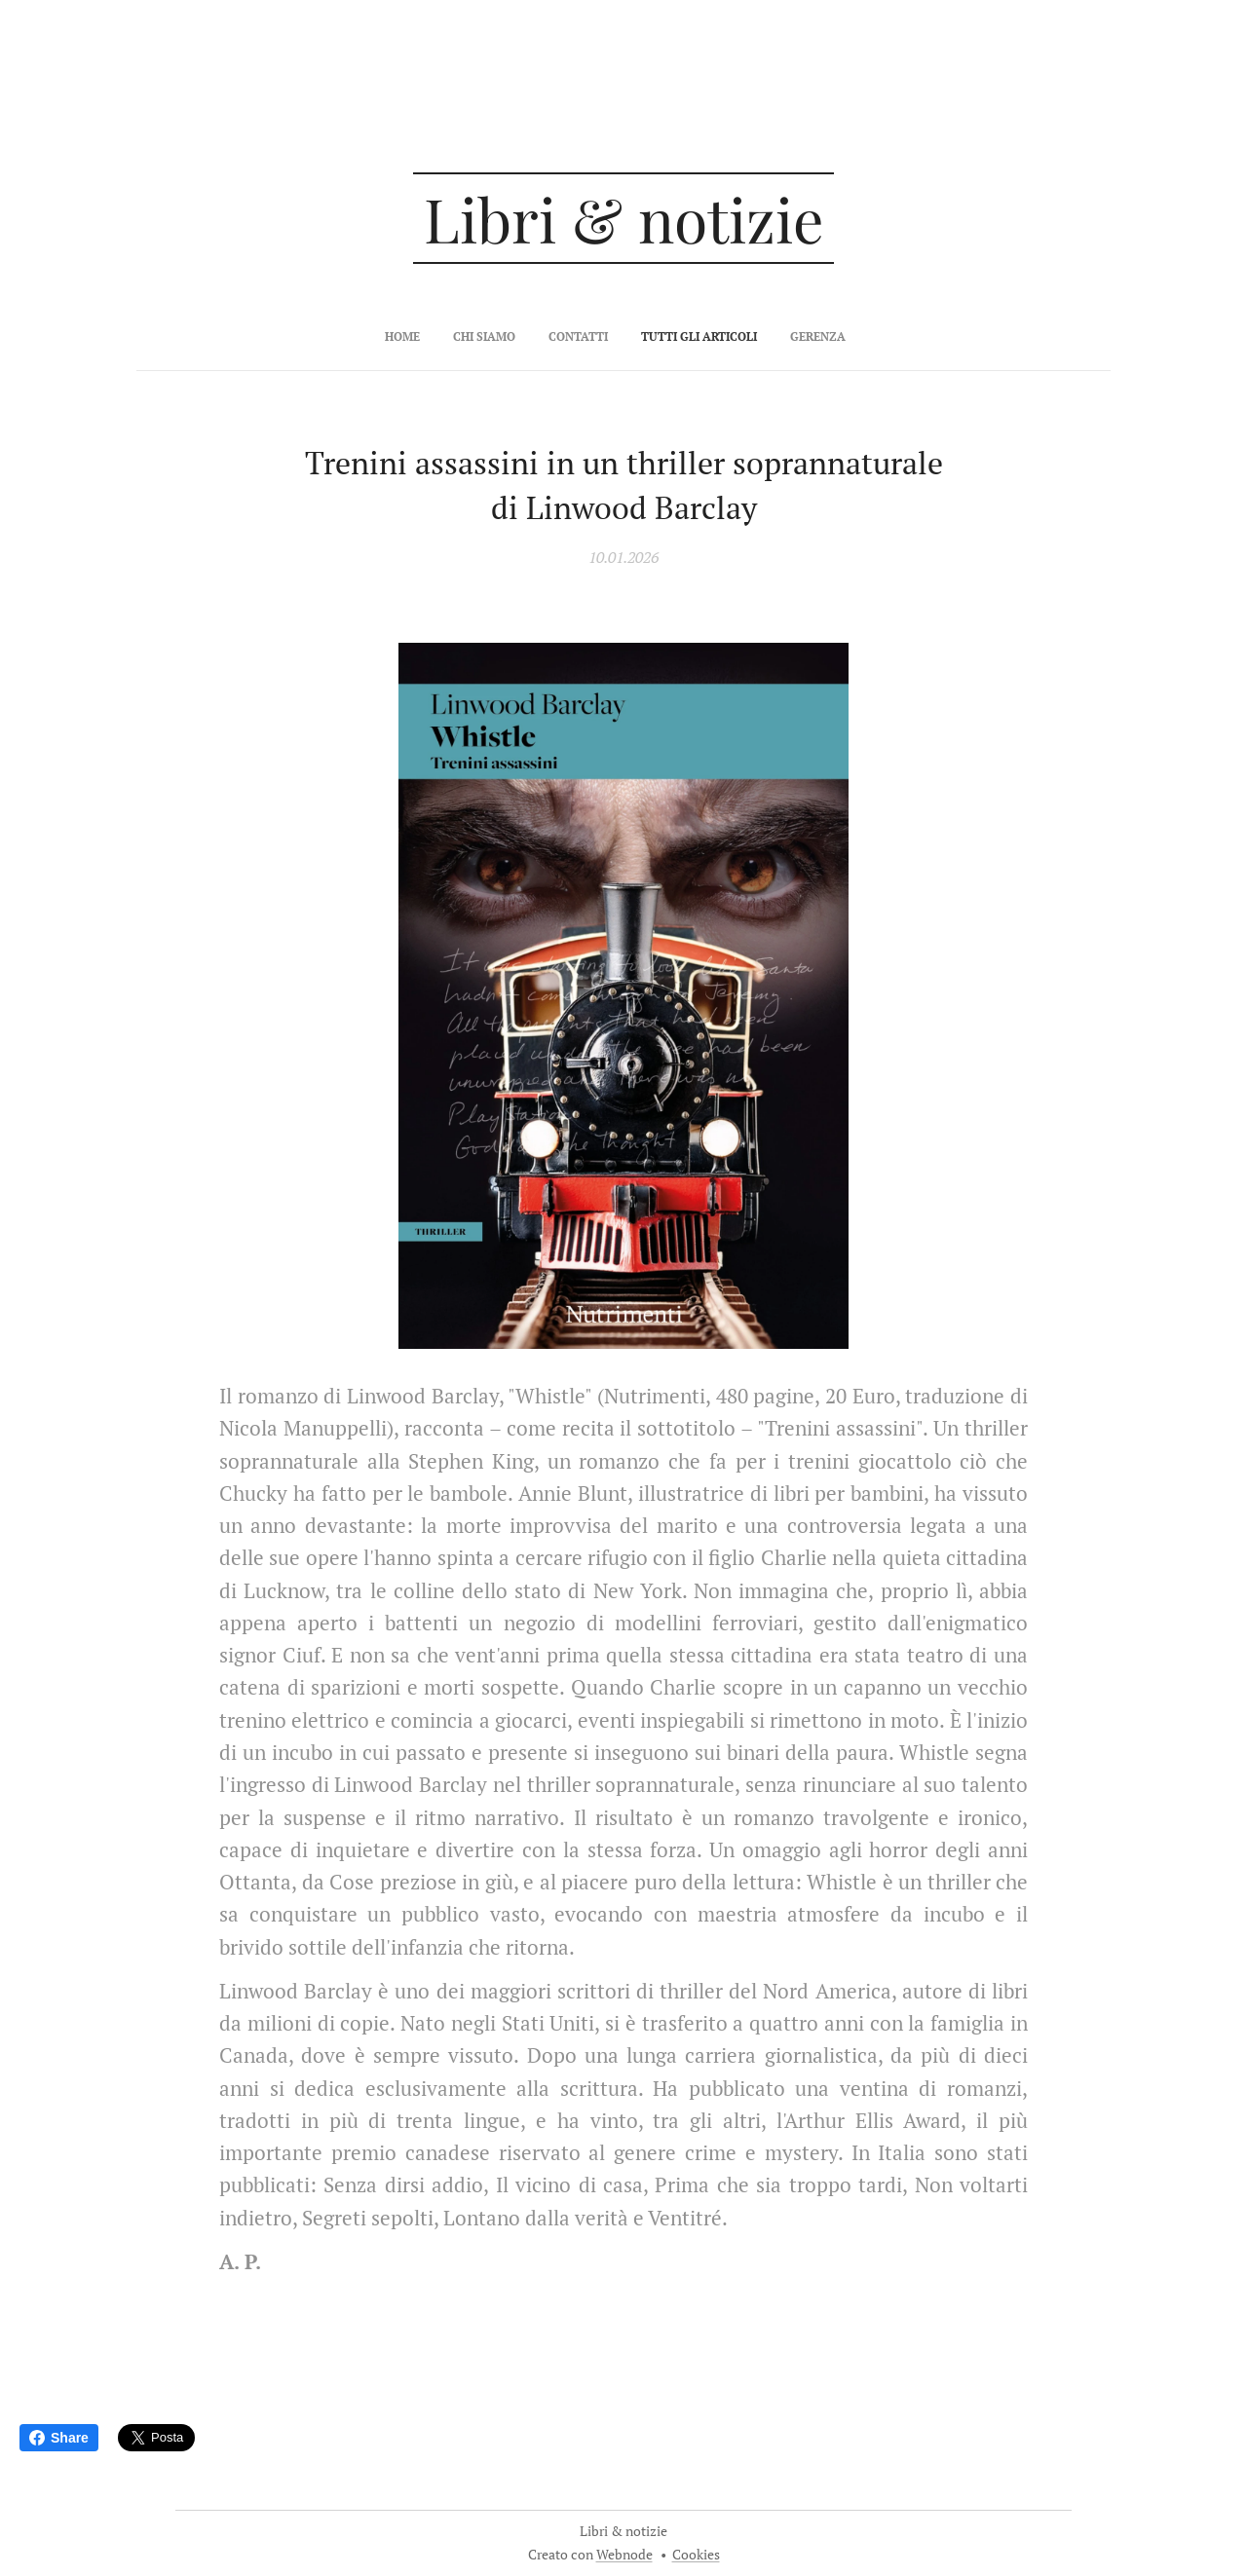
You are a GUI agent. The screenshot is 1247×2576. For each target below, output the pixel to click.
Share (59, 2437)
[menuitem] (557, 337)
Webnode (624, 2554)
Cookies (696, 2554)
